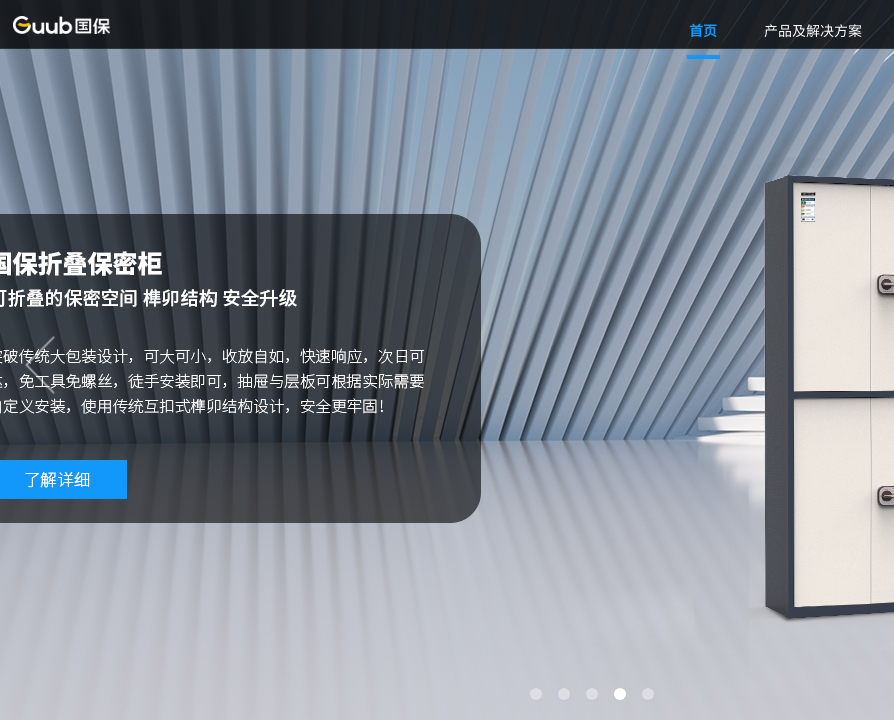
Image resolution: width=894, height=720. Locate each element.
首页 (703, 30)
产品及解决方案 (813, 30)
